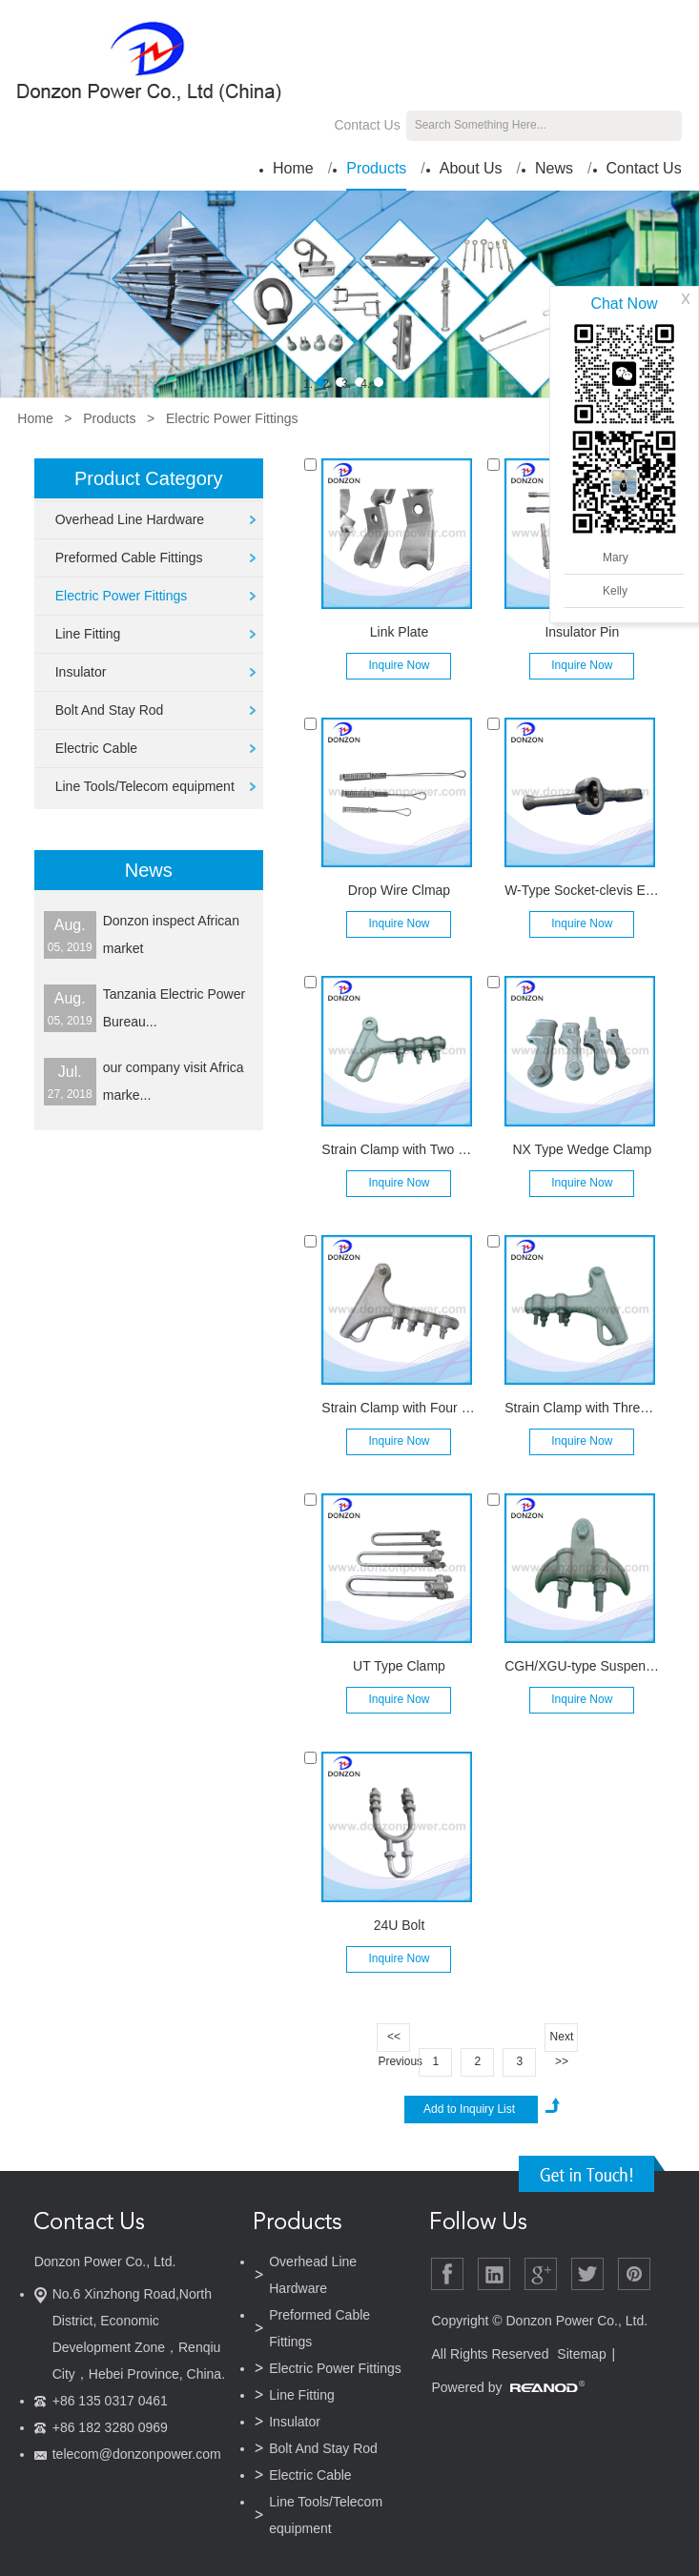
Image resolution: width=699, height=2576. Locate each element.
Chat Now (623, 303)
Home (293, 168)
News (554, 168)
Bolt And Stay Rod (109, 710)
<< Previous (394, 2041)
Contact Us (367, 124)
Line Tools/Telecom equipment (145, 786)
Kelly (615, 591)
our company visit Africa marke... (173, 1081)
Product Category (148, 478)
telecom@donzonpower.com (136, 2454)
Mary (615, 557)
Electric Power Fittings (232, 418)
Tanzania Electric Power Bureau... (174, 1007)
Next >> (562, 2041)
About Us (471, 168)
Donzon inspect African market (171, 934)
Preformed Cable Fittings (129, 557)
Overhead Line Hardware (129, 519)
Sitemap (581, 2354)
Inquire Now (398, 665)
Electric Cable (96, 748)
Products (376, 168)
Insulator (81, 671)
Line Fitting (87, 633)
